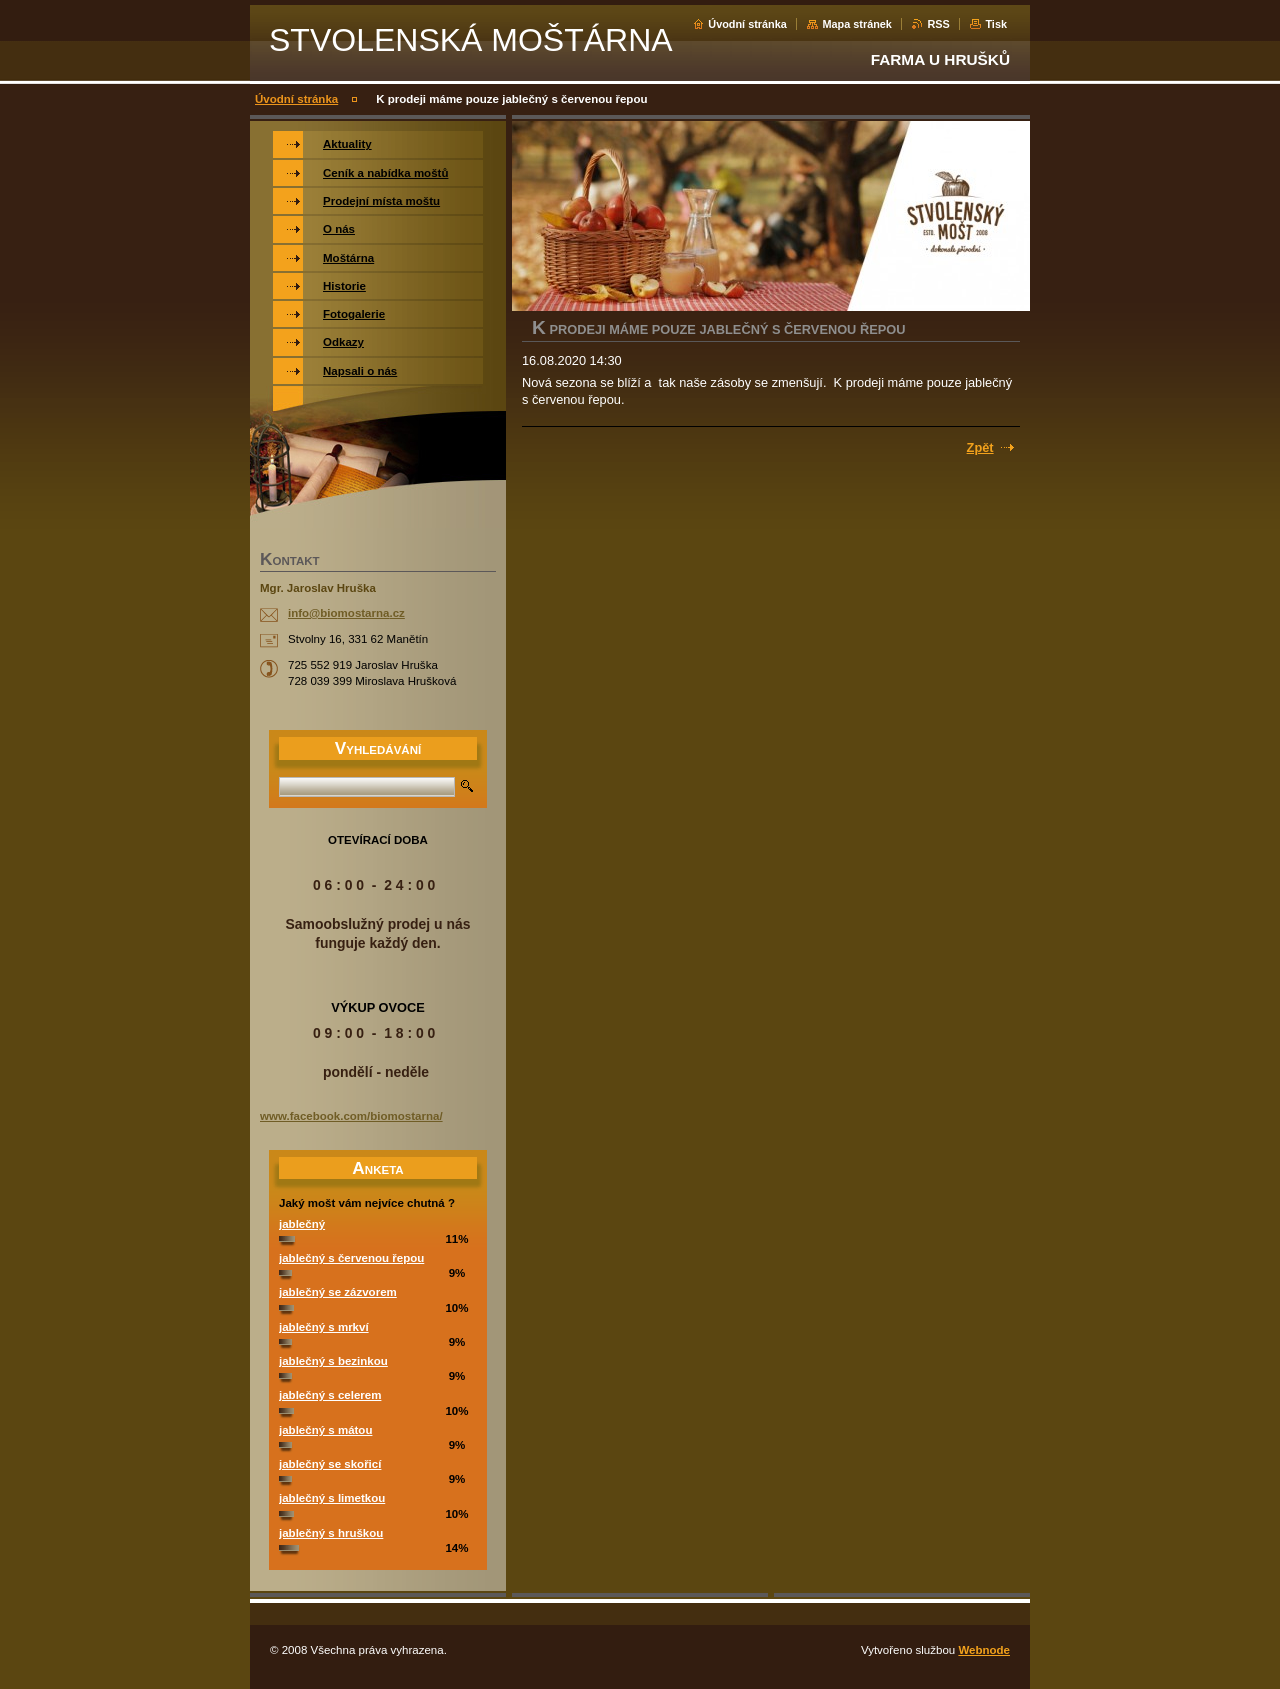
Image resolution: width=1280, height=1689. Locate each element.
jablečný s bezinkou (333, 1361)
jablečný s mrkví (324, 1327)
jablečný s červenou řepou (351, 1258)
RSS (938, 24)
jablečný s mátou (325, 1430)
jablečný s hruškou (331, 1533)
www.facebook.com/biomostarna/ (351, 1116)
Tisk (996, 24)
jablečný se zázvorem (338, 1292)
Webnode (984, 1650)
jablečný (302, 1224)
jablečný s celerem (330, 1395)
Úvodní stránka (747, 24)
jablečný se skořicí (330, 1464)
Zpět (980, 447)
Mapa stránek (857, 24)
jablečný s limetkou (332, 1498)
